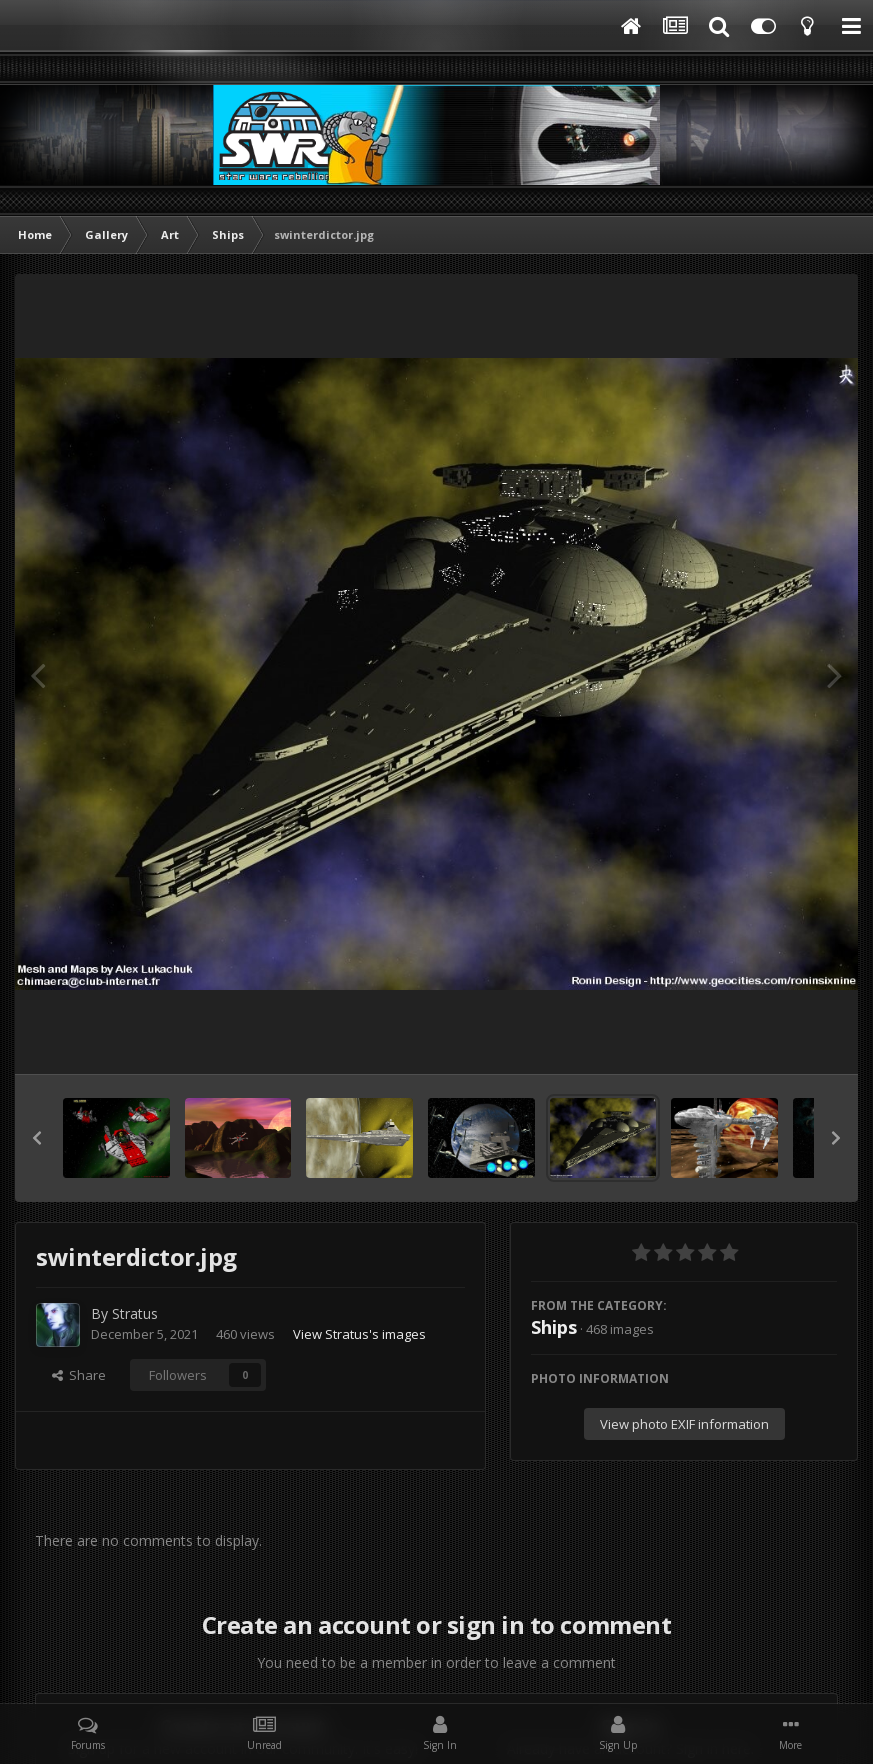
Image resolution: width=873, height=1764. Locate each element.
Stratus (135, 1313)
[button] (37, 1138)
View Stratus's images (359, 1334)
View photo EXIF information (684, 1424)
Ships (554, 1327)
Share (79, 1375)
